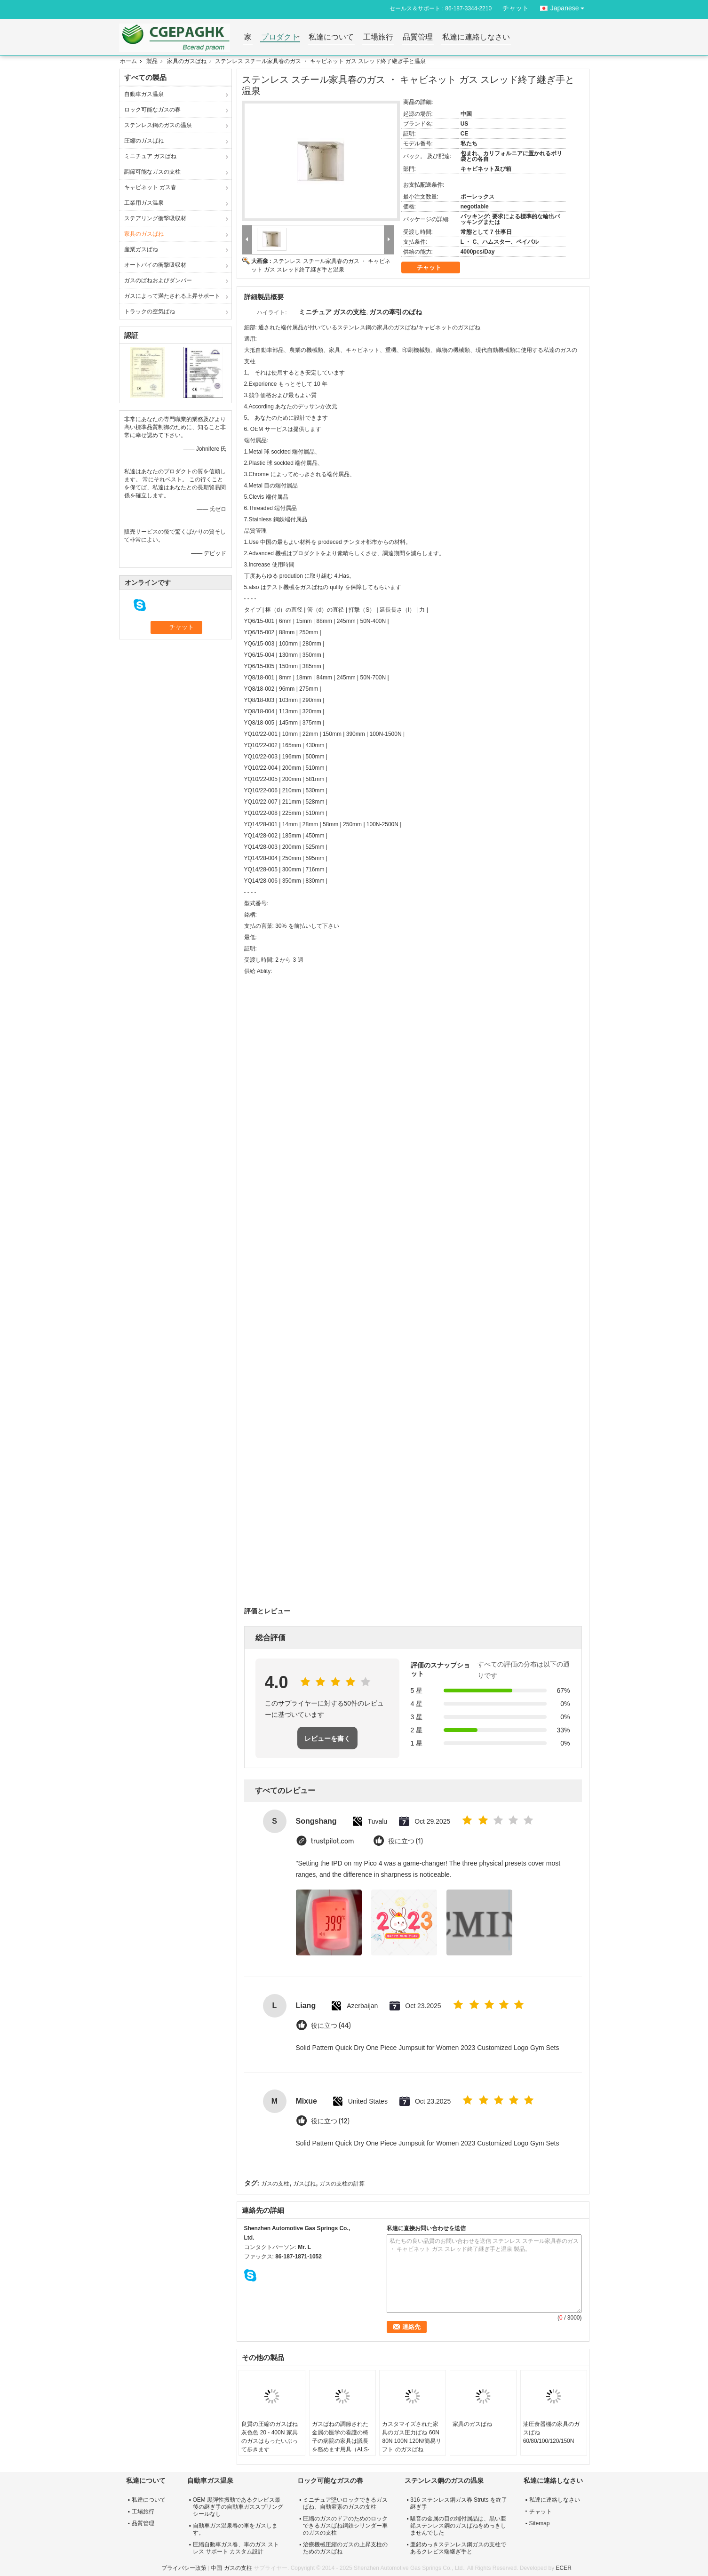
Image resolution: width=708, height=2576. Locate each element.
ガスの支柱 (275, 2183)
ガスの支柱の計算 (342, 2183)
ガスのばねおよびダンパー (158, 280)
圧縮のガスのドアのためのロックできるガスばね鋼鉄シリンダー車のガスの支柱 (345, 2525)
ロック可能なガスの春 (152, 109)
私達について (331, 37)
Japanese (569, 6)
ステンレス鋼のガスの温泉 (158, 125)
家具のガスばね (187, 61)
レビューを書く (327, 1738)
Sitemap (539, 2523)
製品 (152, 61)
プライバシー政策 (184, 2568)
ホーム (128, 61)
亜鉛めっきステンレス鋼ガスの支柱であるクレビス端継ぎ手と (458, 2548)
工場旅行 (378, 37)
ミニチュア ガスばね (150, 156)
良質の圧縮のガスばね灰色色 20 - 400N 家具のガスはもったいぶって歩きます (269, 2437)
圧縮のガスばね (144, 140)
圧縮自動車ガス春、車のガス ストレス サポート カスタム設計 (236, 2548)
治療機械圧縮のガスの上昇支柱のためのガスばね (345, 2548)
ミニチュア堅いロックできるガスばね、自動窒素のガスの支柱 (345, 2503)
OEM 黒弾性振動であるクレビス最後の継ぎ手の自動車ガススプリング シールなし (238, 2506)
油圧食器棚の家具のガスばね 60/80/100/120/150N (551, 2432)
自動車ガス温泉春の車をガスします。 (235, 2529)
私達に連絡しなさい (476, 37)
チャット (515, 8)
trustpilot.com (332, 1841)
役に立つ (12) (330, 2121)
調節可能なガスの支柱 (152, 171)
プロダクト (280, 37)
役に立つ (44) (331, 2026)
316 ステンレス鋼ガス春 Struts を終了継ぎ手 (458, 2503)
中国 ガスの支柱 (231, 2568)
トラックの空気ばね (149, 311)
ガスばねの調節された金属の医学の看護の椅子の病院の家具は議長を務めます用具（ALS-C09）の (341, 2441)
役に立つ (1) (405, 1841)
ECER (563, 2568)
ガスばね (304, 2183)
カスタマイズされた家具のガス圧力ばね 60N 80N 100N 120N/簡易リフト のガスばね (411, 2437)
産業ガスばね (141, 249)
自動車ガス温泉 (144, 94)
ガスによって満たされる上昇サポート (172, 296)
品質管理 (418, 37)
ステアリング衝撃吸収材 (155, 218)
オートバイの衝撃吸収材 (155, 265)
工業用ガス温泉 (144, 202)
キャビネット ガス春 (150, 187)
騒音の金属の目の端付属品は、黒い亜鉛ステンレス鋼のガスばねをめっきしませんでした (458, 2525)
